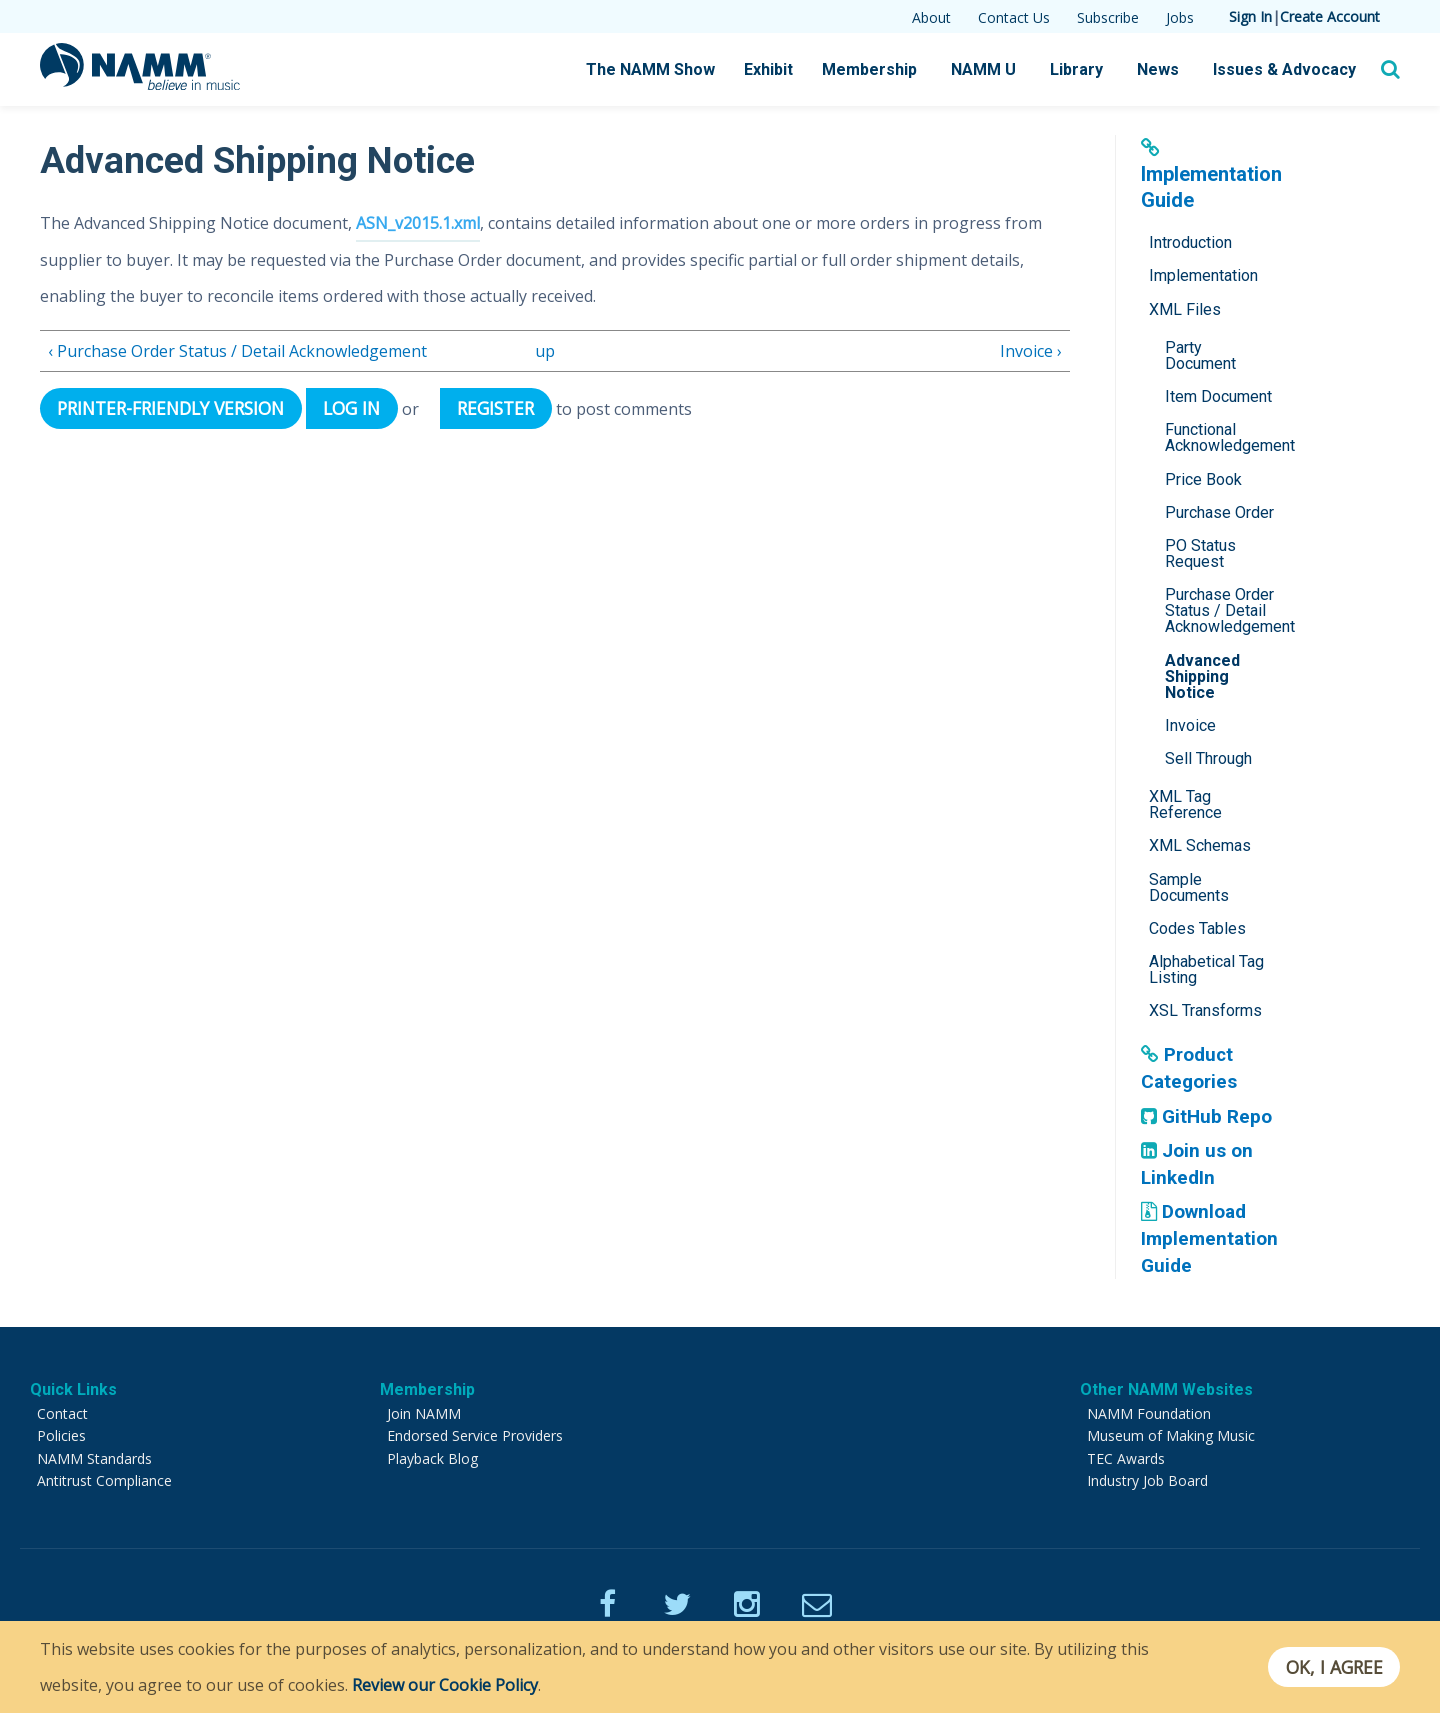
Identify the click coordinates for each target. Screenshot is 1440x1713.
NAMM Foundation (1149, 1413)
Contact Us (1014, 17)
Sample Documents (1189, 887)
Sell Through (1208, 758)
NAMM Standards (94, 1458)
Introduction (1190, 242)
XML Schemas (1200, 845)
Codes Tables (1197, 928)
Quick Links (73, 1389)
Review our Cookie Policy (445, 1685)
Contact (62, 1413)
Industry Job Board (1147, 1480)
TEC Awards (1126, 1458)
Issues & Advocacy (1284, 69)
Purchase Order (1219, 512)
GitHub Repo (1206, 1116)
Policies (61, 1435)
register (498, 407)
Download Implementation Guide (1210, 1238)
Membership (869, 69)
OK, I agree (1333, 1667)
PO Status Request (1200, 553)
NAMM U (983, 69)
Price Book (1203, 479)
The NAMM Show (650, 69)
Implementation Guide (1211, 175)
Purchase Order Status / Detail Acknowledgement (1226, 610)
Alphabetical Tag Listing (1206, 969)
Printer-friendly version (172, 407)
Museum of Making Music (1171, 1435)
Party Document (1200, 355)
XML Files (1185, 309)
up (545, 350)
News (1158, 69)
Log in (353, 407)
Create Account (1330, 16)
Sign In (1250, 16)
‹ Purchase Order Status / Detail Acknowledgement (237, 350)
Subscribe (1108, 17)
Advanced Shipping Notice (1202, 676)
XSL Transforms (1205, 1010)
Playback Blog (432, 1458)
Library (1076, 69)
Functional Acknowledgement (1226, 437)
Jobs (1180, 17)
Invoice (1190, 725)
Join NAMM (424, 1413)
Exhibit (768, 69)
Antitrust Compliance (104, 1480)
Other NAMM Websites (1166, 1389)
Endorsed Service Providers (475, 1435)
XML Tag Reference (1185, 804)
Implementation (1203, 275)
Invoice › (1031, 350)
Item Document (1218, 396)
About (931, 17)
